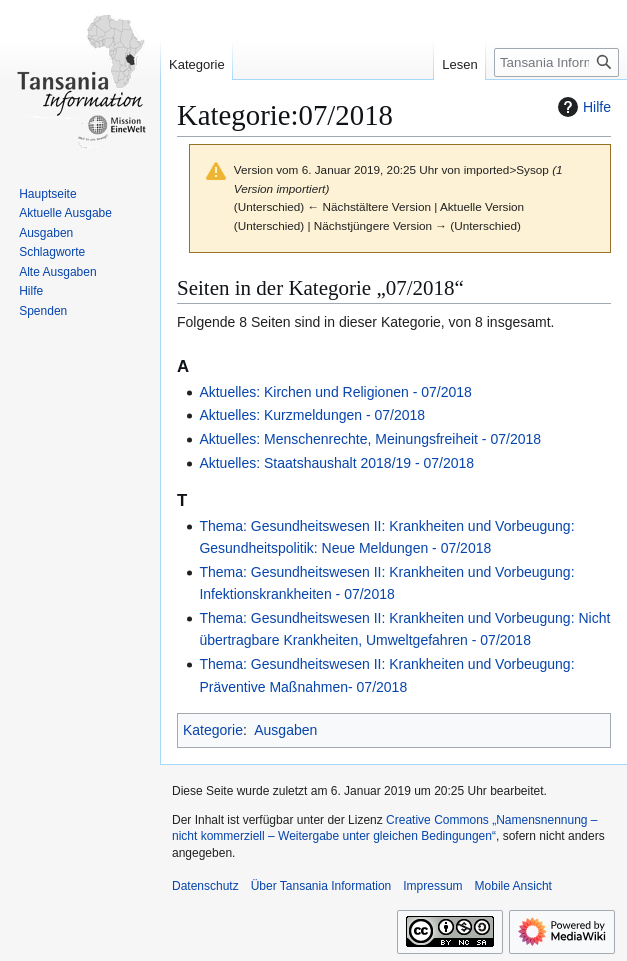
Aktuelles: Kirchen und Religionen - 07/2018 (335, 392)
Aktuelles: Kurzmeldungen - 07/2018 (312, 415)
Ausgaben (285, 730)
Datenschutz (205, 886)
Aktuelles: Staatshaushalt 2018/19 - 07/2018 (336, 463)
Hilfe (582, 107)
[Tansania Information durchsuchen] (556, 62)
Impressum (432, 886)
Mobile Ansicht (513, 886)
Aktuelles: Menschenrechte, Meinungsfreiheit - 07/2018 (370, 439)
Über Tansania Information (321, 886)
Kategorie (213, 730)
